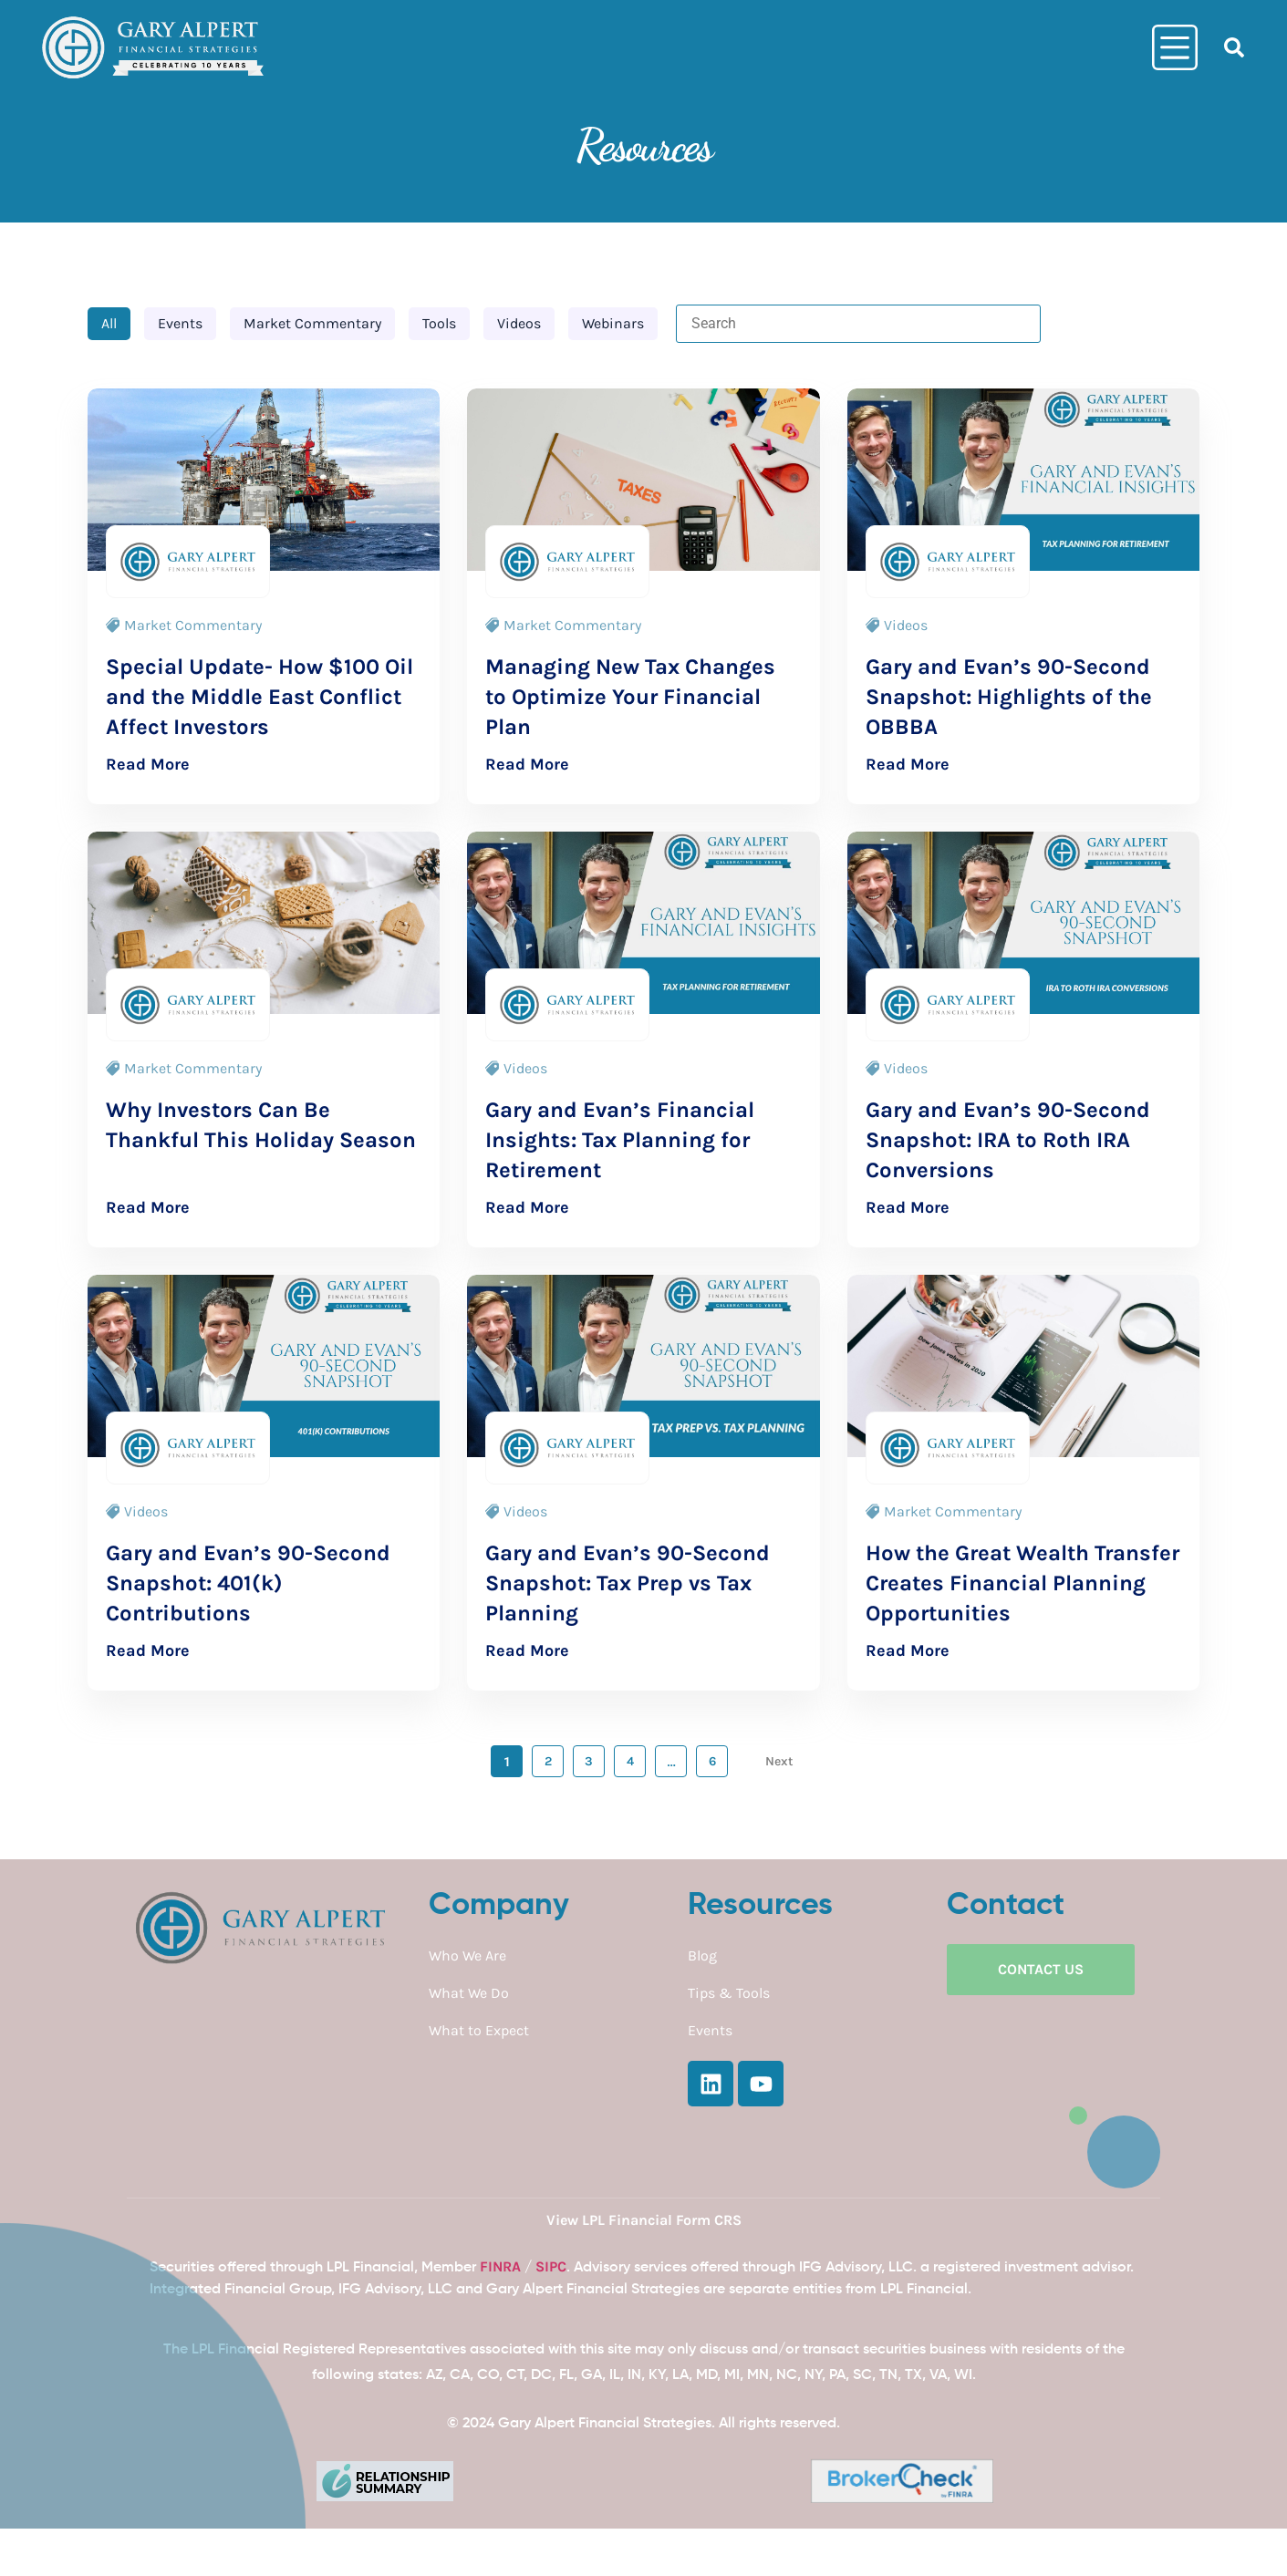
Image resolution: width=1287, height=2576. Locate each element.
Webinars (613, 323)
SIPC (550, 2266)
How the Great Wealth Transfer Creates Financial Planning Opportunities (1022, 1583)
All (109, 323)
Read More (148, 764)
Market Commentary (312, 323)
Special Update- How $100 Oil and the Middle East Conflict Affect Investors (259, 697)
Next (780, 1761)
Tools (439, 323)
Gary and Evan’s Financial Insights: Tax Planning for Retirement (619, 1140)
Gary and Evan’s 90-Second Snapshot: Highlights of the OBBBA (1009, 697)
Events (180, 323)
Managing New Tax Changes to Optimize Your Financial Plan (630, 697)
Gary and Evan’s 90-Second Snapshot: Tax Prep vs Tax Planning (627, 1583)
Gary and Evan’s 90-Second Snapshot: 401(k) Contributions (248, 1583)
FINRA (500, 2266)
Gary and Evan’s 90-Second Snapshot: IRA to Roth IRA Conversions (1008, 1140)
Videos (519, 323)
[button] (1234, 47)
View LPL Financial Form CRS (644, 2220)
